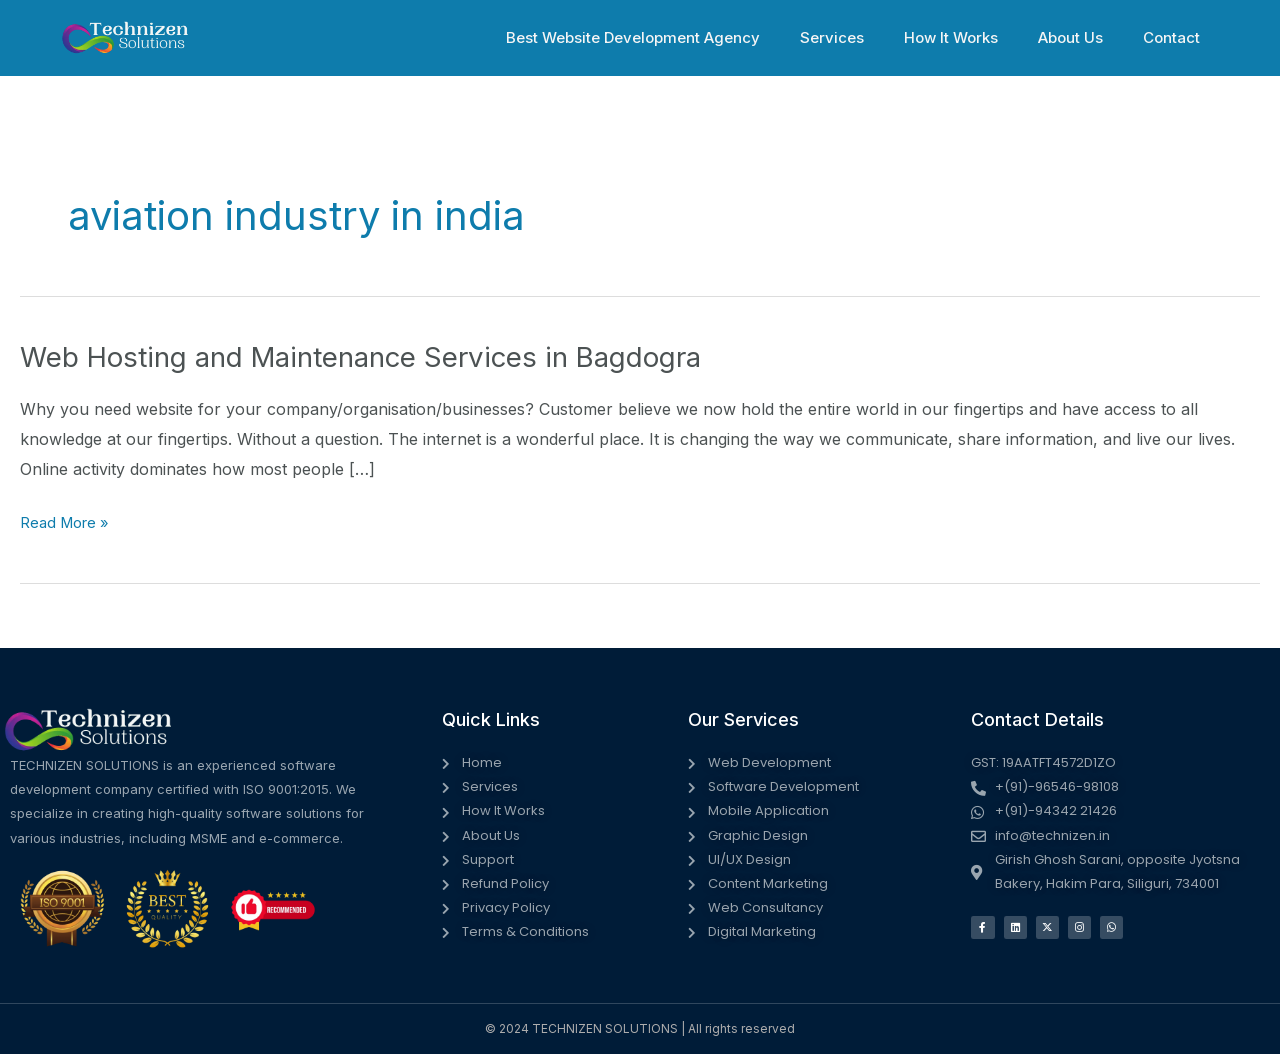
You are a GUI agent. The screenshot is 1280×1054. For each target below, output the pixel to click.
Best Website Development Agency (678, 37)
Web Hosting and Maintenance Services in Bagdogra (392, 356)
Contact (1176, 37)
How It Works (976, 37)
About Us (1085, 37)
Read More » (69, 523)
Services (867, 37)
